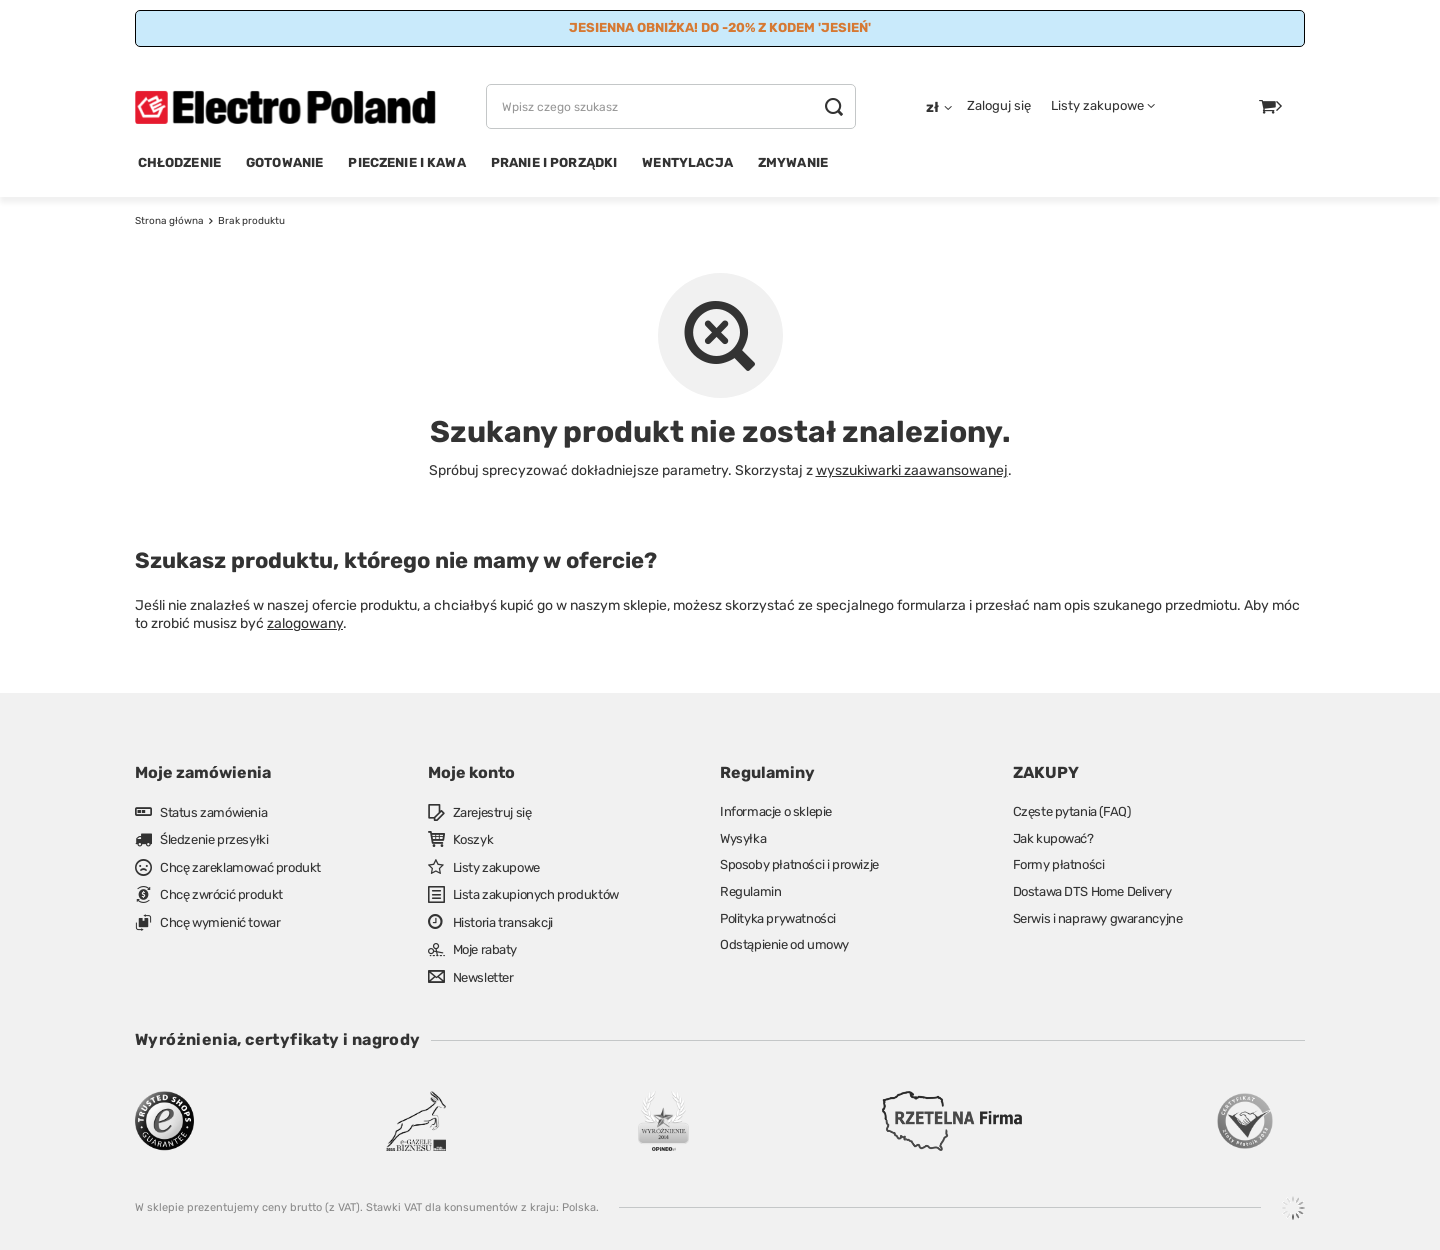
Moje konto (471, 772)
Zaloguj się (999, 105)
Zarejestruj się (492, 812)
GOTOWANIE (284, 162)
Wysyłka (743, 838)
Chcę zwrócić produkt (221, 894)
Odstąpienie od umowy (784, 944)
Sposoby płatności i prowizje (799, 864)
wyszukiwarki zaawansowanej (912, 470)
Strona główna (169, 221)
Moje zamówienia (203, 772)
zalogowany (305, 623)
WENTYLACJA (687, 162)
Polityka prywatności (778, 918)
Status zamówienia (213, 812)
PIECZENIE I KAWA (406, 162)
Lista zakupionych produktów (536, 894)
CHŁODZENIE (180, 162)
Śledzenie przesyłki (214, 839)
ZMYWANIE (793, 162)
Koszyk (473, 839)
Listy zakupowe (1097, 105)
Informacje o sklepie (776, 811)
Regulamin (750, 891)
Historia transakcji (503, 922)
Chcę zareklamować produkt (240, 867)
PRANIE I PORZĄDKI (554, 162)
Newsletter (483, 977)
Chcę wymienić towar (220, 922)
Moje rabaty (485, 949)
